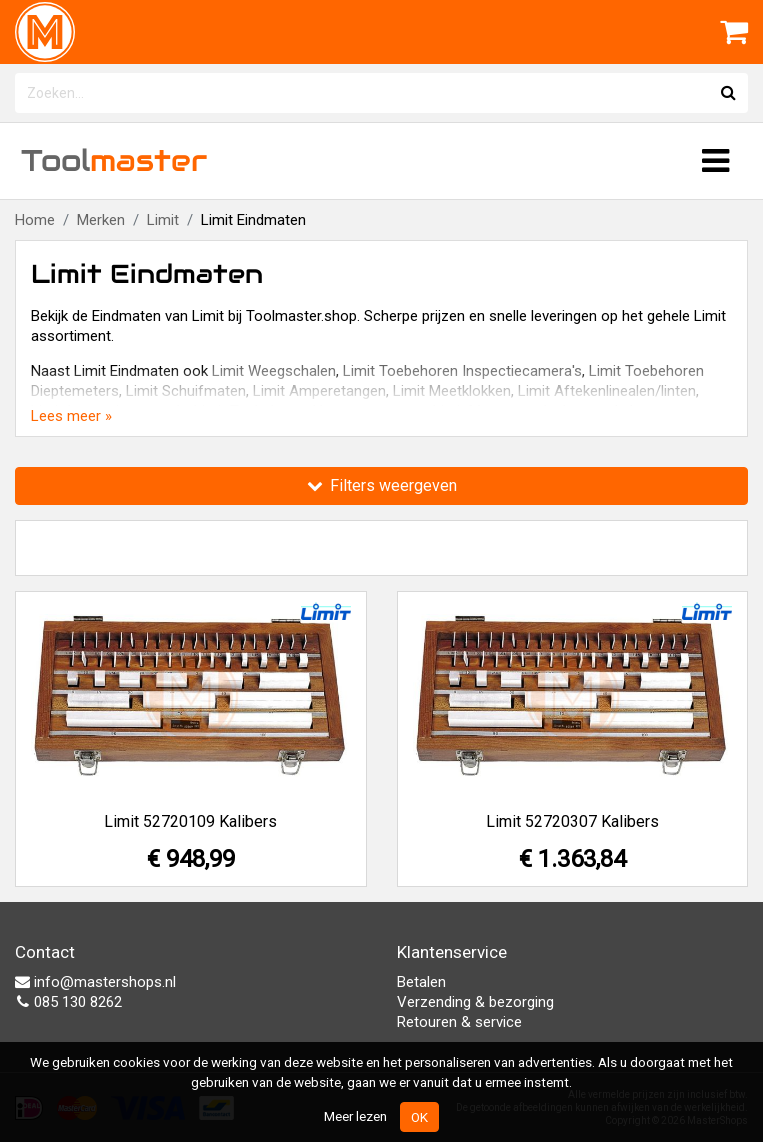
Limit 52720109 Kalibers (190, 821)
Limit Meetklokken (452, 391)
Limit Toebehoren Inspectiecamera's (462, 371)
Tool (114, 160)
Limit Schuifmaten (186, 391)
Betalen (421, 982)
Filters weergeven (382, 485)
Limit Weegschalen (274, 371)
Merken (101, 220)
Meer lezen (355, 1116)
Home (35, 220)
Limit (163, 220)
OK (419, 1117)
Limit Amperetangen (319, 391)
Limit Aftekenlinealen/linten (607, 391)
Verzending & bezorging (475, 1002)
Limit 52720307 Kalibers (572, 821)
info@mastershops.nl (95, 982)
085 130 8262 (68, 1002)
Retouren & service (459, 1022)
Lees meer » (71, 416)
